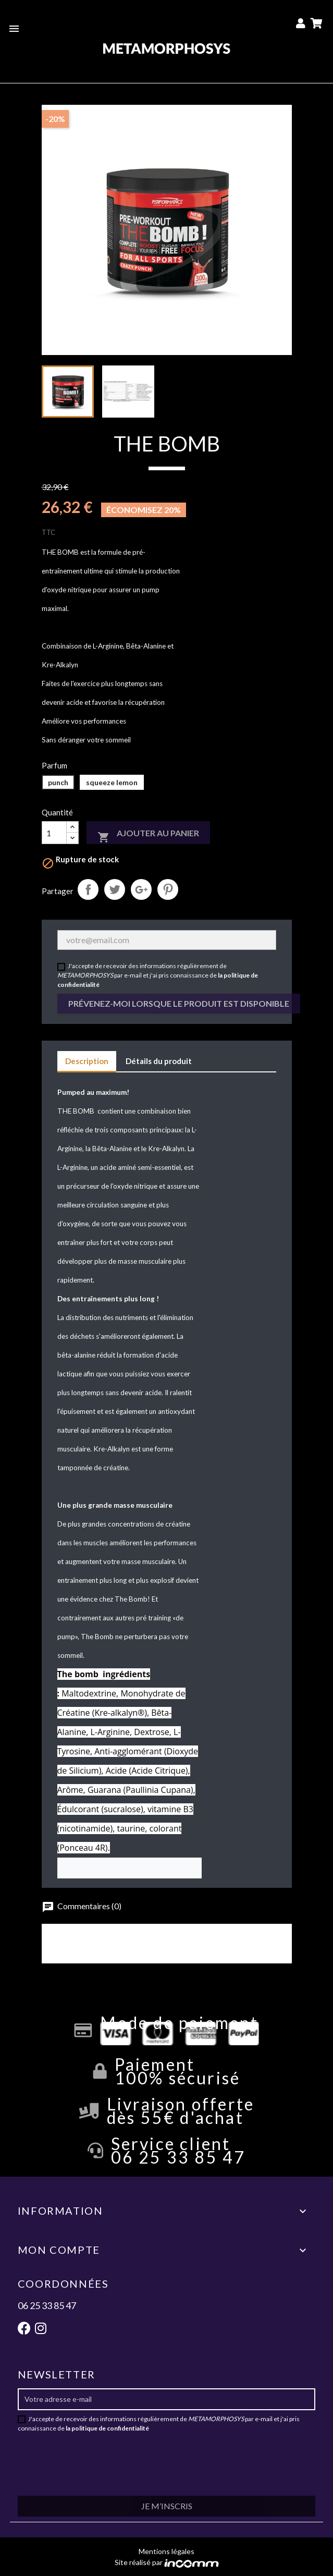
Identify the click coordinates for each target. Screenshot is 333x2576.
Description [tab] (86, 1061)
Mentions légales (166, 2551)
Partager (88, 889)
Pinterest (167, 889)
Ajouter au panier (148, 836)
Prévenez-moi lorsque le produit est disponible (178, 1003)
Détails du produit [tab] (159, 1061)
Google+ (141, 889)
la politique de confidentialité (107, 2428)
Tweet (114, 889)
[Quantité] (54, 832)
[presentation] (149, 2458)
